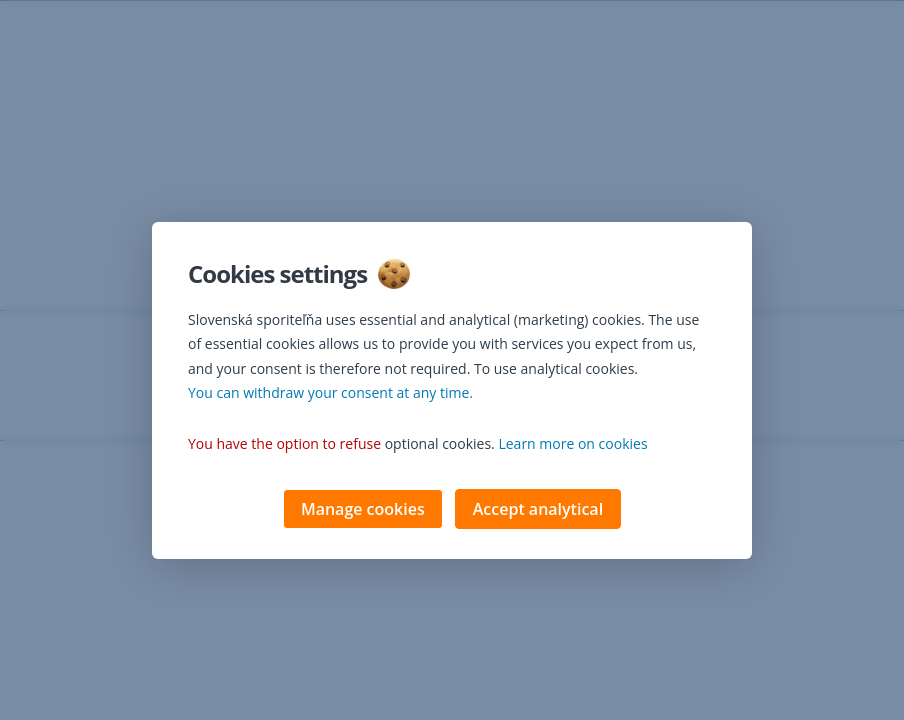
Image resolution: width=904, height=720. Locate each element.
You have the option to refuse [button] (284, 445)
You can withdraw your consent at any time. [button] (330, 394)
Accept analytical (538, 511)
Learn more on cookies (572, 445)
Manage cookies (363, 511)
